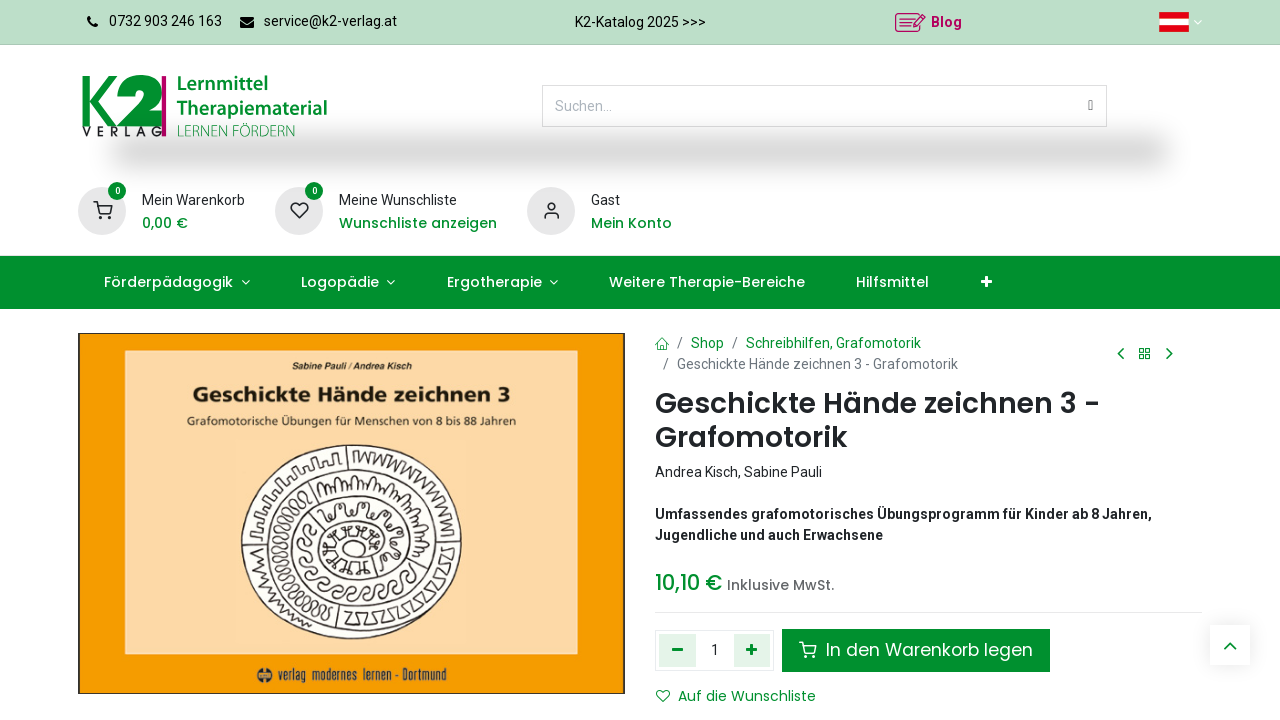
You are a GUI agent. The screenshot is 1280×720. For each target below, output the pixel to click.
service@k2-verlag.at (330, 21)
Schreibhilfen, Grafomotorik (833, 343)
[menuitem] (176, 282)
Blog (946, 22)
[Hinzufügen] (752, 650)
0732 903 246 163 (165, 21)
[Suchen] (1090, 106)
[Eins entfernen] (677, 650)
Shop (707, 343)
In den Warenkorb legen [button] (916, 650)
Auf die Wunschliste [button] (736, 696)
